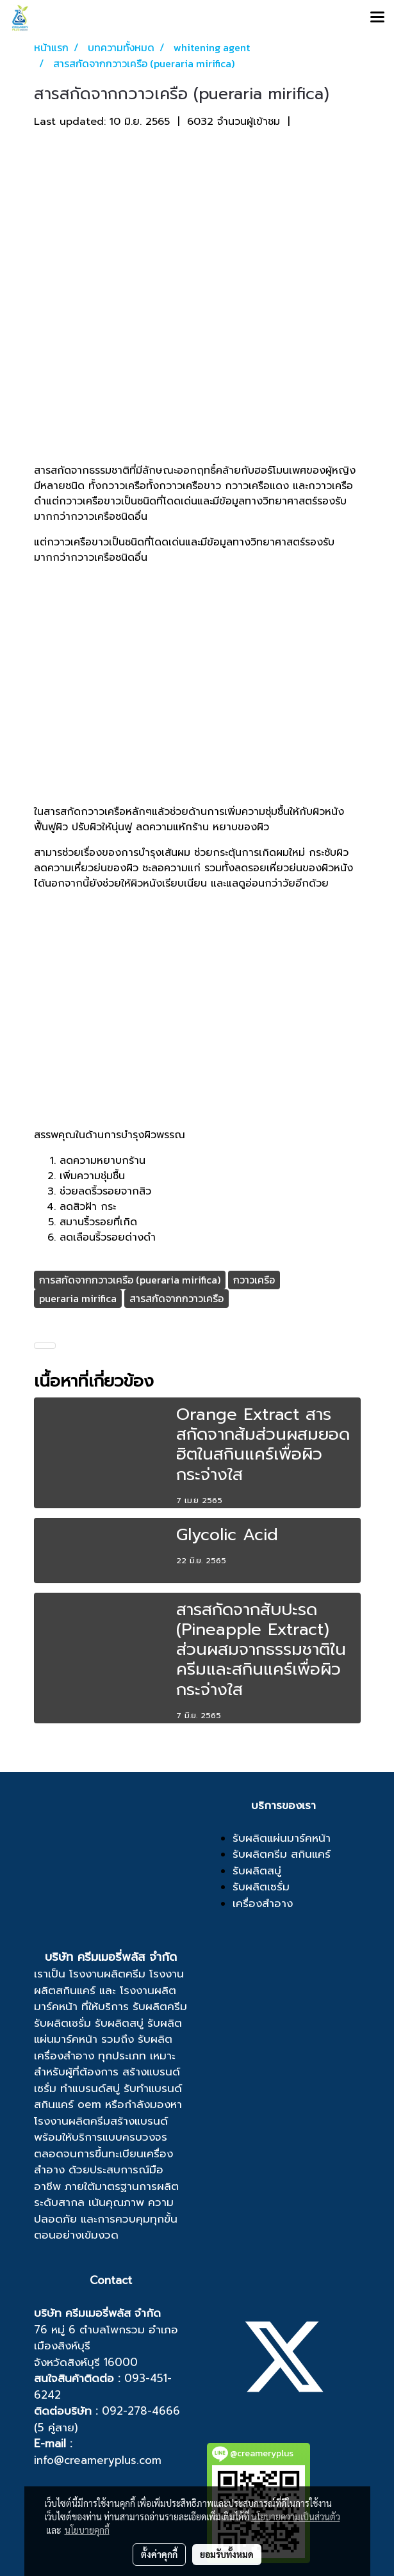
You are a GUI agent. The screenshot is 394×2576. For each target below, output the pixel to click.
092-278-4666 (141, 2411)
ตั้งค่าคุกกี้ (159, 2554)
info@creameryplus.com (97, 2460)
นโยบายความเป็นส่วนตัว (295, 2516)
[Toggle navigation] (377, 18)
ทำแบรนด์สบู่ (90, 2088)
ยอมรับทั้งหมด (227, 2554)
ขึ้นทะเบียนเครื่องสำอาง (103, 2161)
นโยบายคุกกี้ (87, 2530)
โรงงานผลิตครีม (107, 1973)
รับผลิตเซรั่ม (62, 2023)
